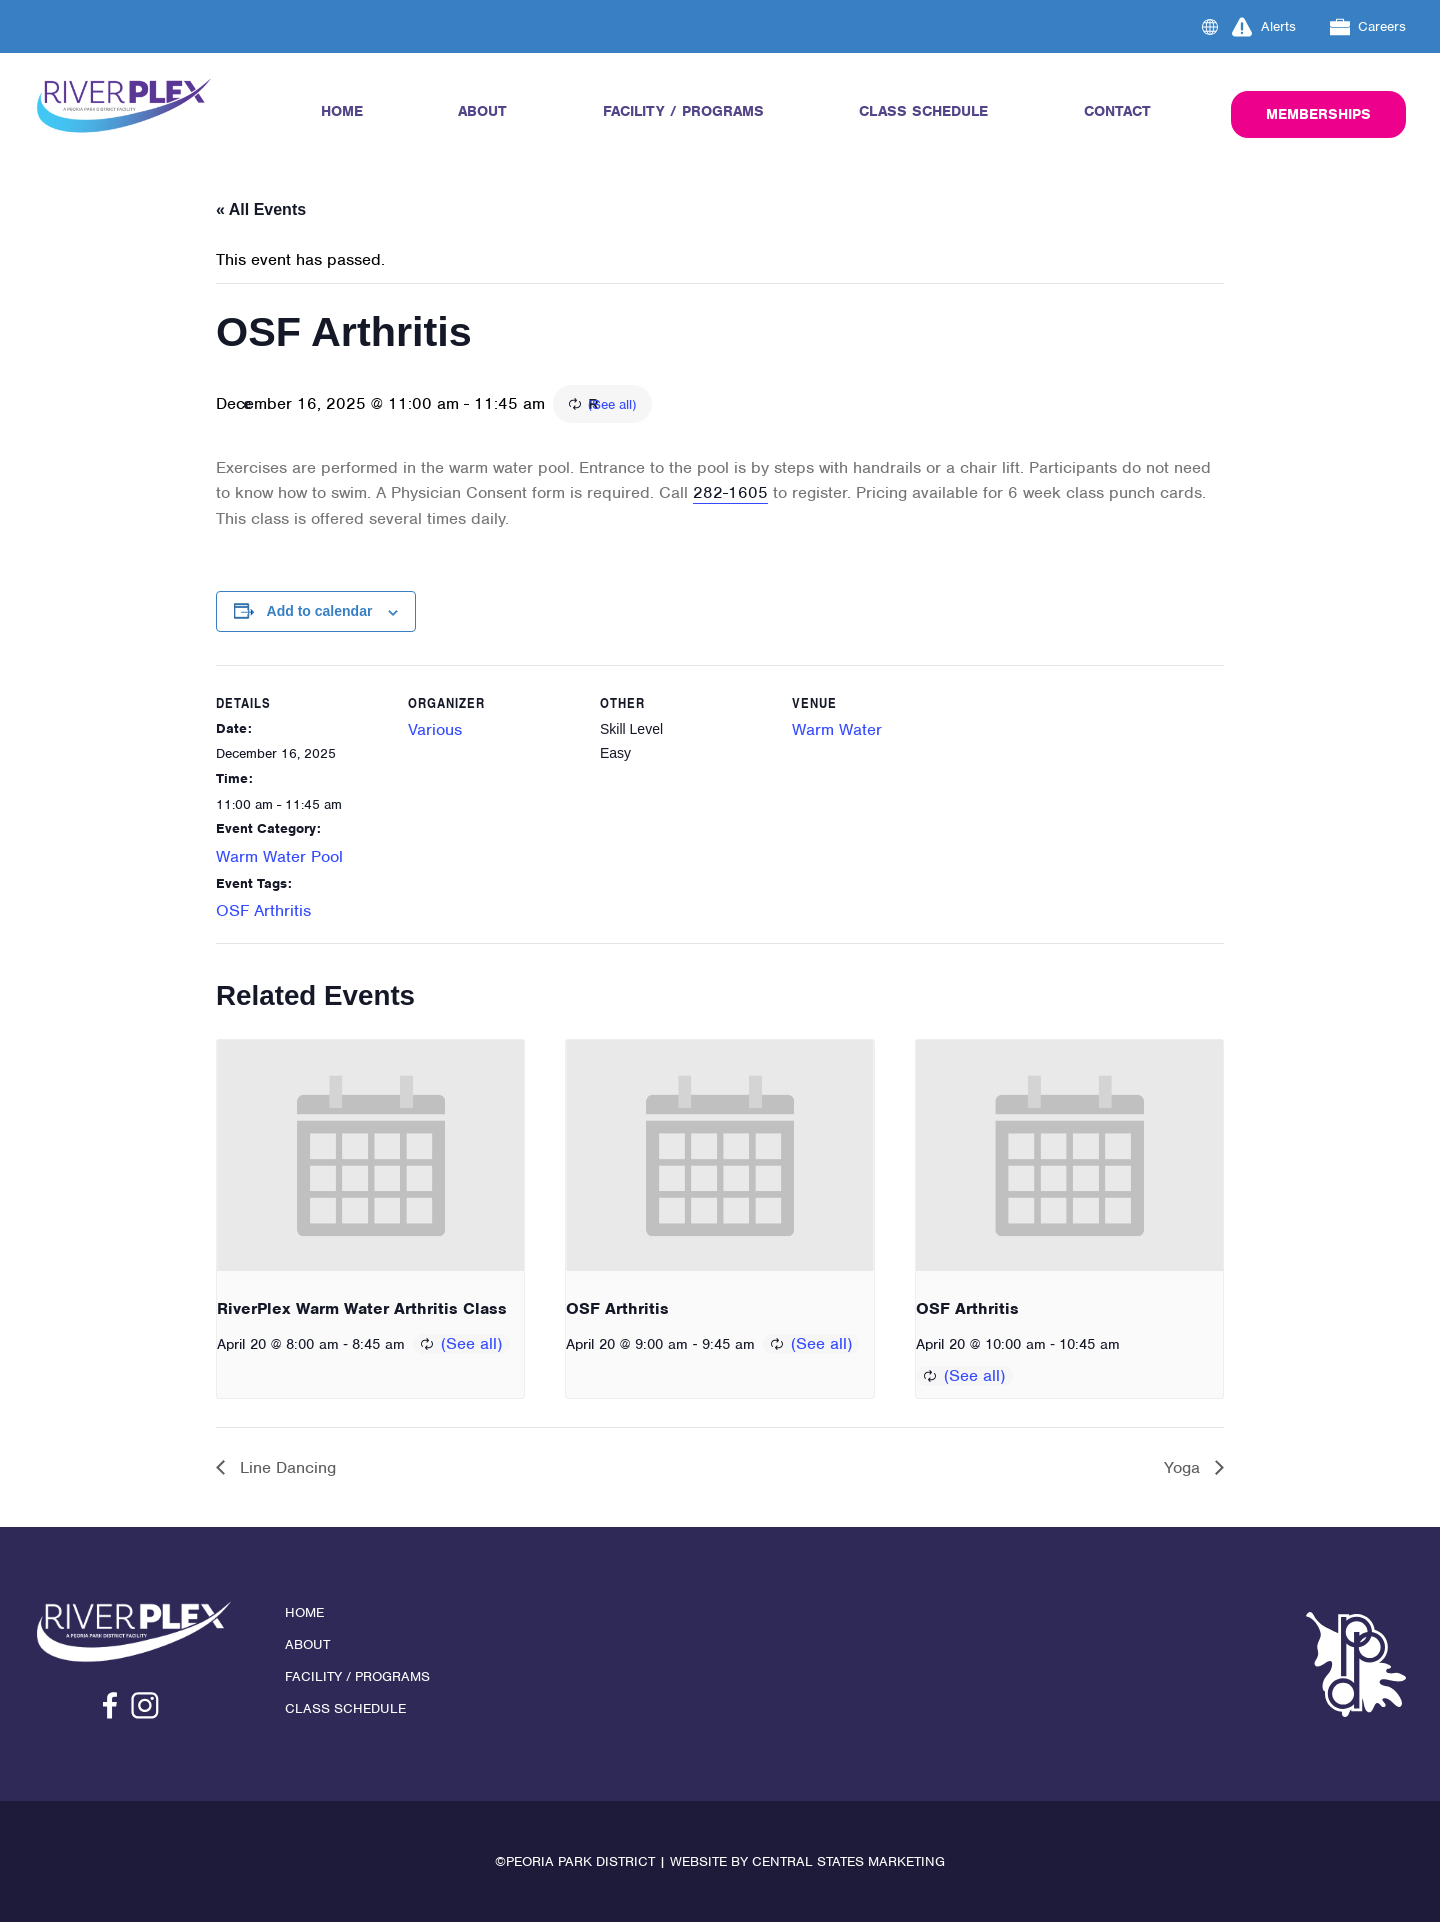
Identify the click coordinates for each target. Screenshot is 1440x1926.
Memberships (1318, 114)
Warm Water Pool (279, 858)
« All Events (261, 209)
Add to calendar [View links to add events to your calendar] (320, 614)
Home (342, 111)
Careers (1368, 27)
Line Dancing (285, 1470)
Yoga (1184, 1470)
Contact (1117, 111)
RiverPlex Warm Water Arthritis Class (362, 1311)
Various (435, 731)
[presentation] (370, 1158)
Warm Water (837, 731)
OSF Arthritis (263, 913)
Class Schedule (923, 111)
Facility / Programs (683, 111)
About (482, 111)
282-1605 (730, 495)
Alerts (1264, 27)
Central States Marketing (848, 1865)
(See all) (725, 405)
